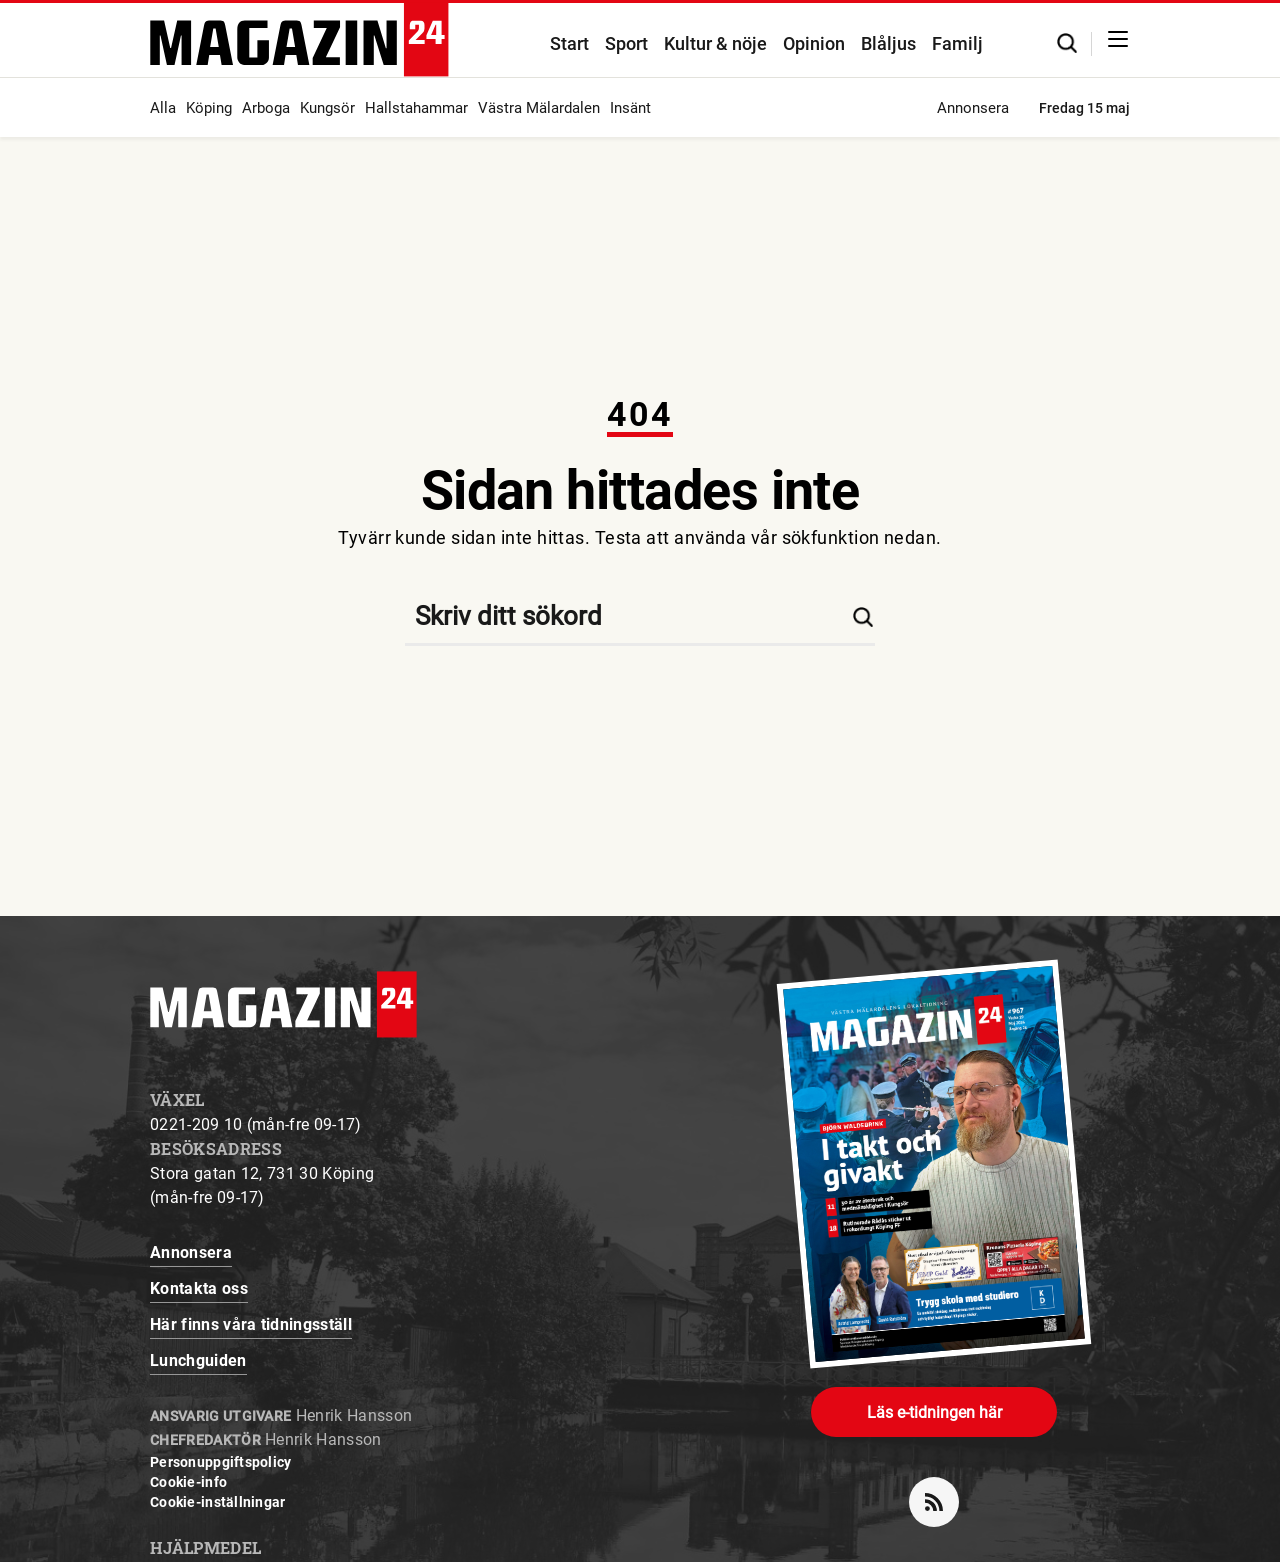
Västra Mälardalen (539, 108)
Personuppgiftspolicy (221, 1462)
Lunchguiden (198, 1360)
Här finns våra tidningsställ (251, 1324)
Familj (957, 43)
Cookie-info (188, 1482)
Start (569, 43)
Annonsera (973, 108)
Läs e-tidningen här (934, 1412)
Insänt (630, 108)
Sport (626, 43)
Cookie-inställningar (218, 1502)
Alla (163, 108)
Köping (209, 108)
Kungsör (327, 108)
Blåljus (888, 43)
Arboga (266, 108)
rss (942, 1494)
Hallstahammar (416, 108)
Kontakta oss (199, 1288)
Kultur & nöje (715, 43)
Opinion (814, 43)
